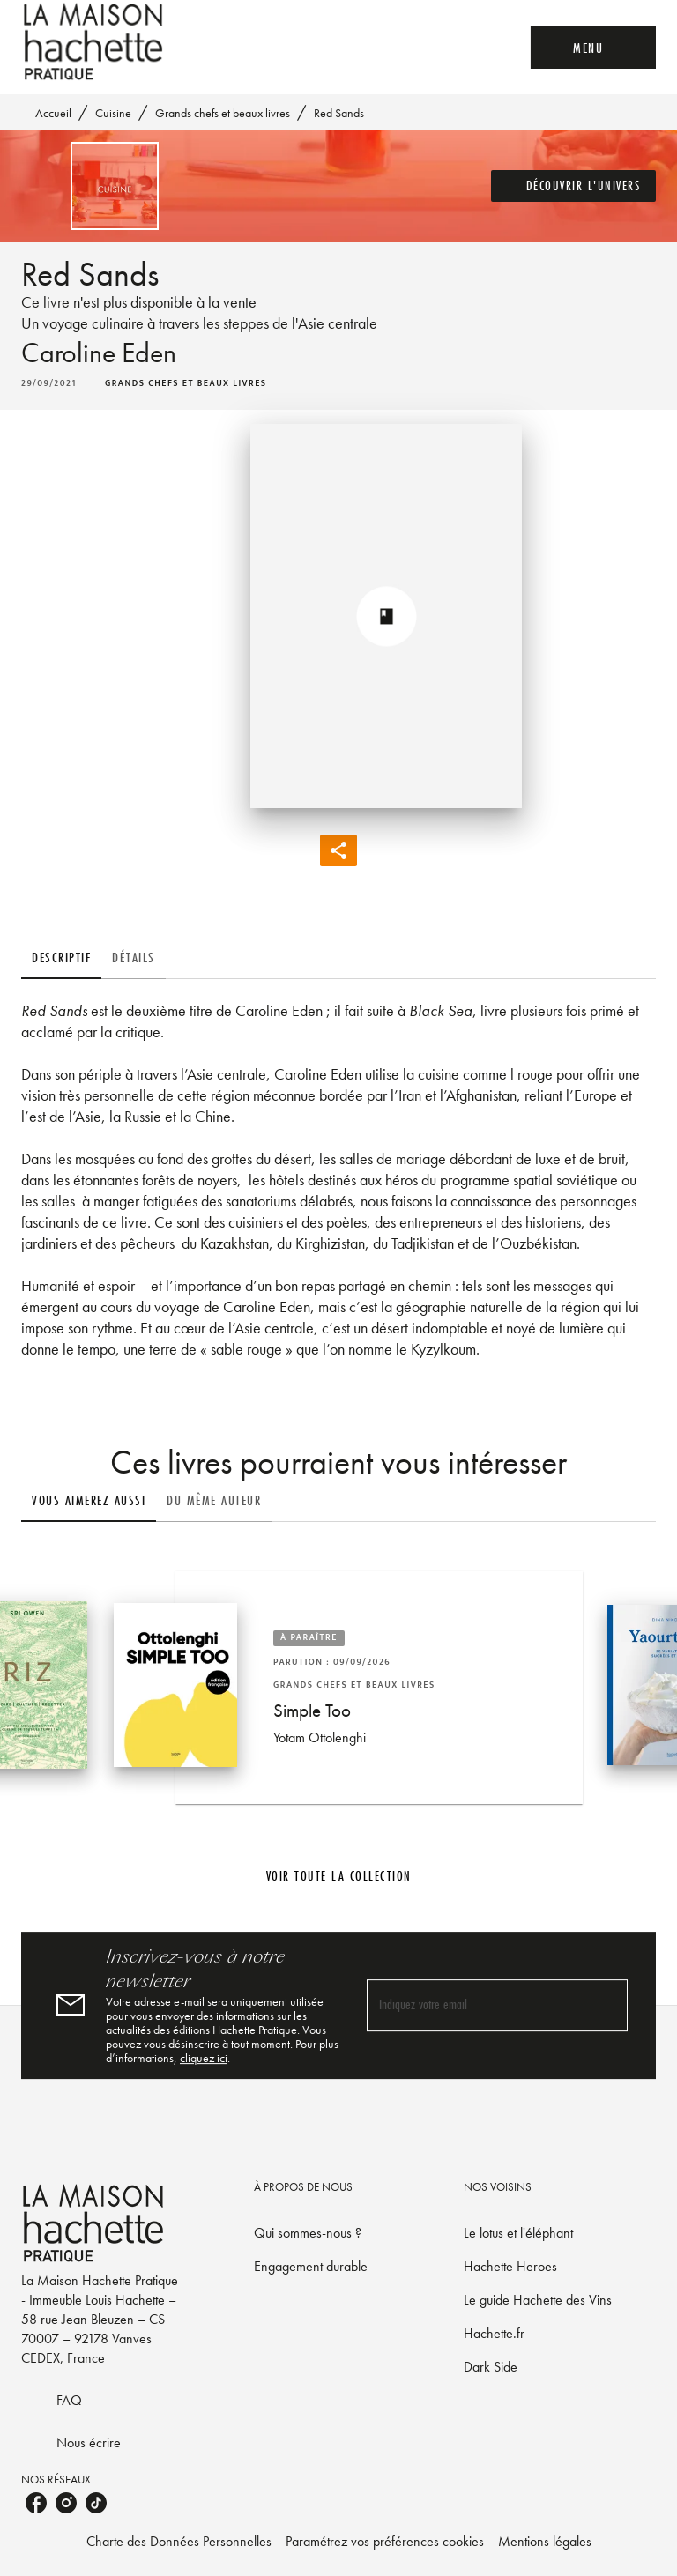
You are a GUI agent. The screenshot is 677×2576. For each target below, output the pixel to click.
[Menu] (593, 47)
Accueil (53, 113)
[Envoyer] (606, 2006)
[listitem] (36, 2503)
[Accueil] (95, 42)
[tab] (61, 958)
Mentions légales (544, 2541)
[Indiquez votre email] (475, 2005)
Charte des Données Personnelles (179, 2541)
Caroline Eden (98, 353)
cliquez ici (203, 2058)
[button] (574, 186)
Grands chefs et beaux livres (222, 113)
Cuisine (113, 113)
